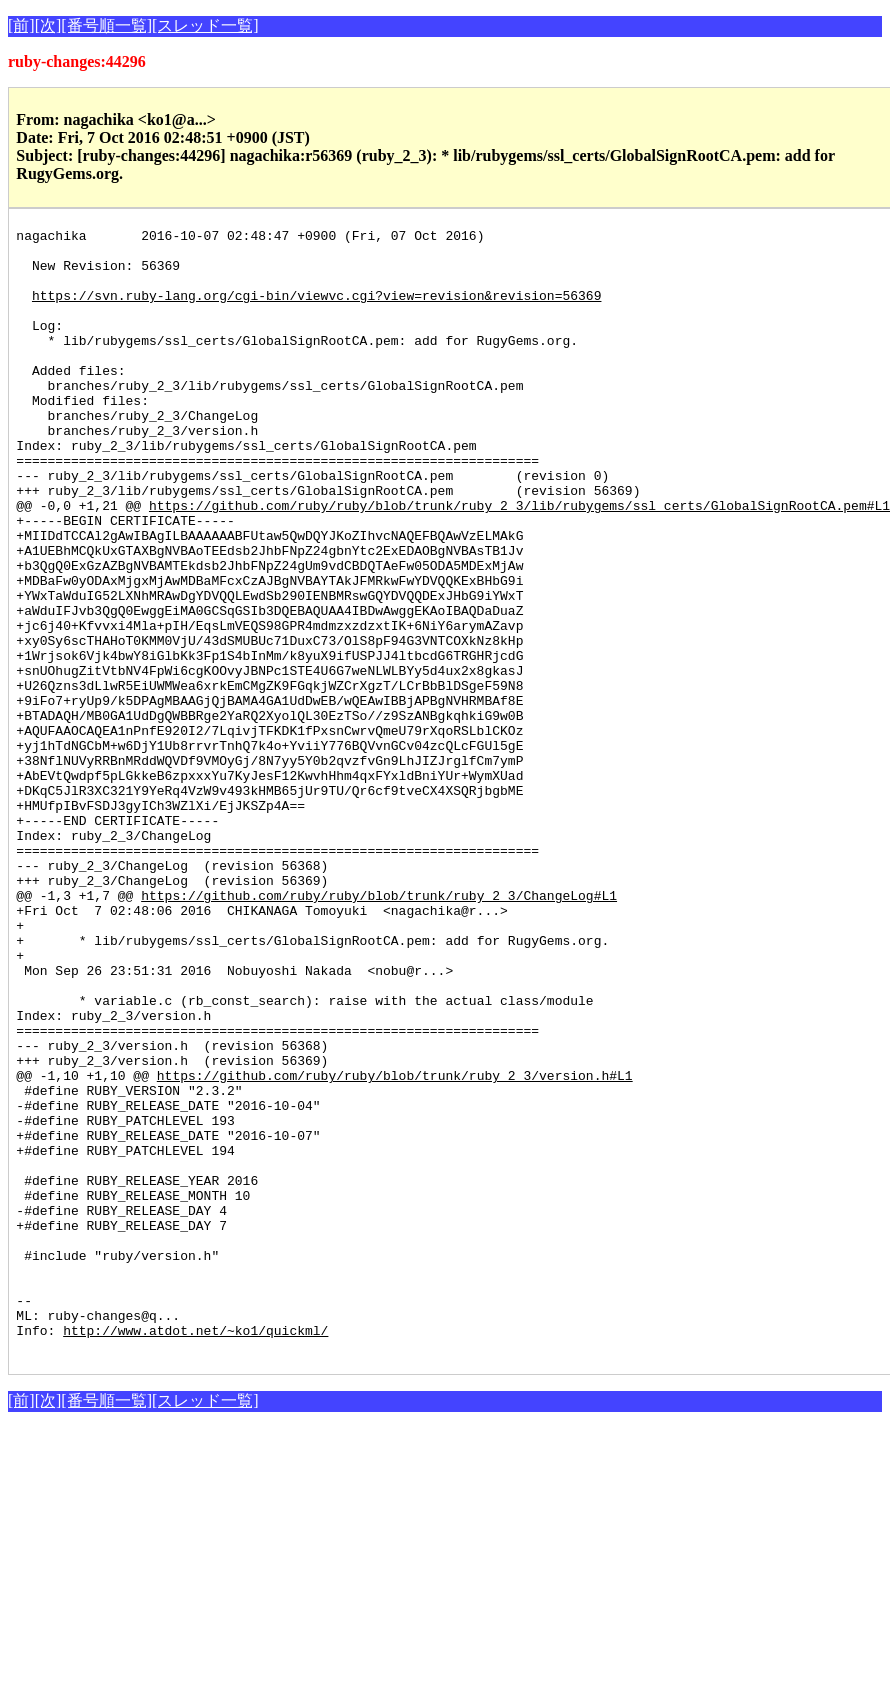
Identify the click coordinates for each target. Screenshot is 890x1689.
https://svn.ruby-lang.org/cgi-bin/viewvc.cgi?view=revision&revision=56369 (316, 310)
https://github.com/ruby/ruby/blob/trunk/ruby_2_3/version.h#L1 (395, 1246)
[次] (48, 25)
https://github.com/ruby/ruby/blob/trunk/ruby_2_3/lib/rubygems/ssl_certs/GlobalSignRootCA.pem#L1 (519, 562)
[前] (21, 25)
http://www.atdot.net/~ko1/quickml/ (195, 1552)
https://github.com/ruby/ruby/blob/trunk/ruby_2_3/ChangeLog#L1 (379, 1030)
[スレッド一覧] (205, 25)
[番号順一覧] (106, 25)
